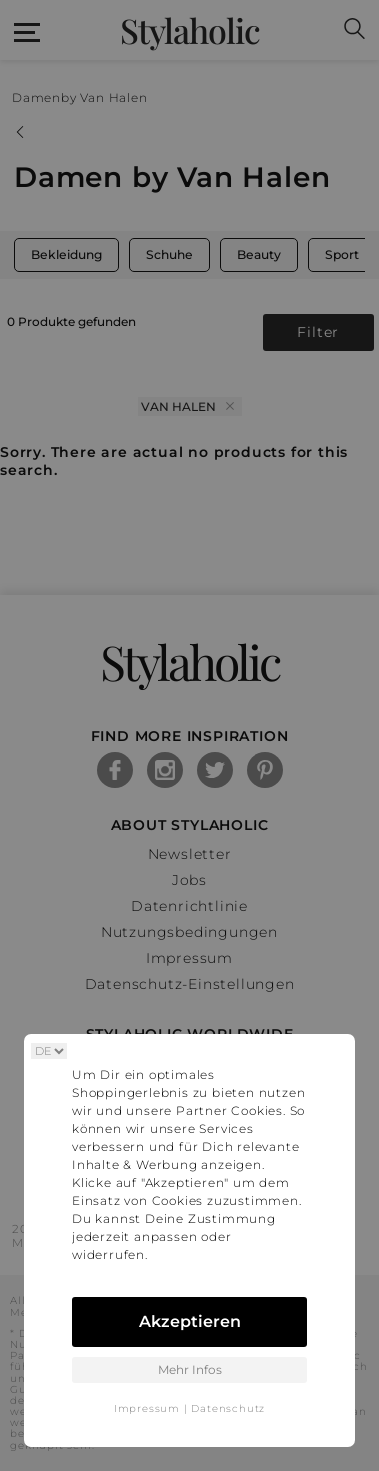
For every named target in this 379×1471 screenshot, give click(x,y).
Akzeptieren (190, 1321)
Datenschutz (228, 1408)
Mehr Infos (190, 1369)
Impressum (147, 1408)
